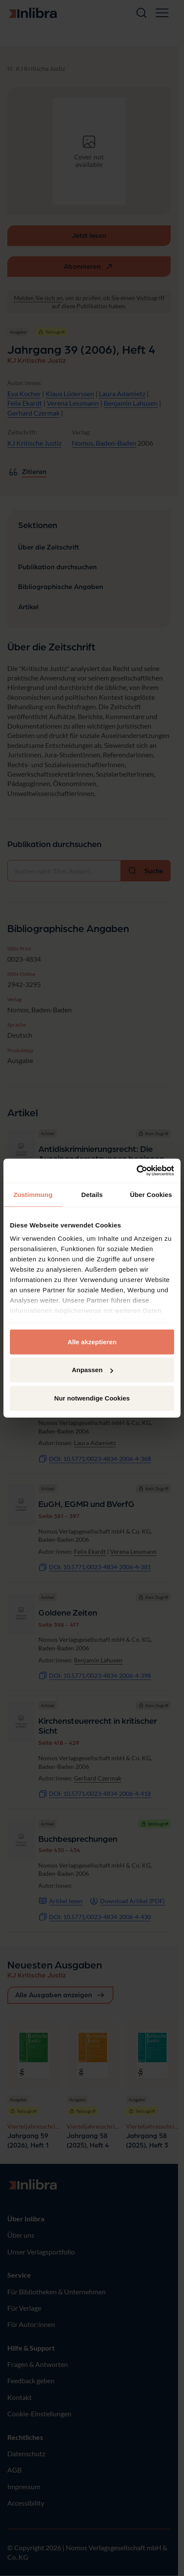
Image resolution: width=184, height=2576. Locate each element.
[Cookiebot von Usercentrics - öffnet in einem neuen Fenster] (136, 1170)
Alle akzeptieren (92, 1341)
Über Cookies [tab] (151, 1194)
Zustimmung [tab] (32, 1194)
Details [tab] (92, 1194)
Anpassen (92, 1369)
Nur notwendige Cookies (92, 1397)
